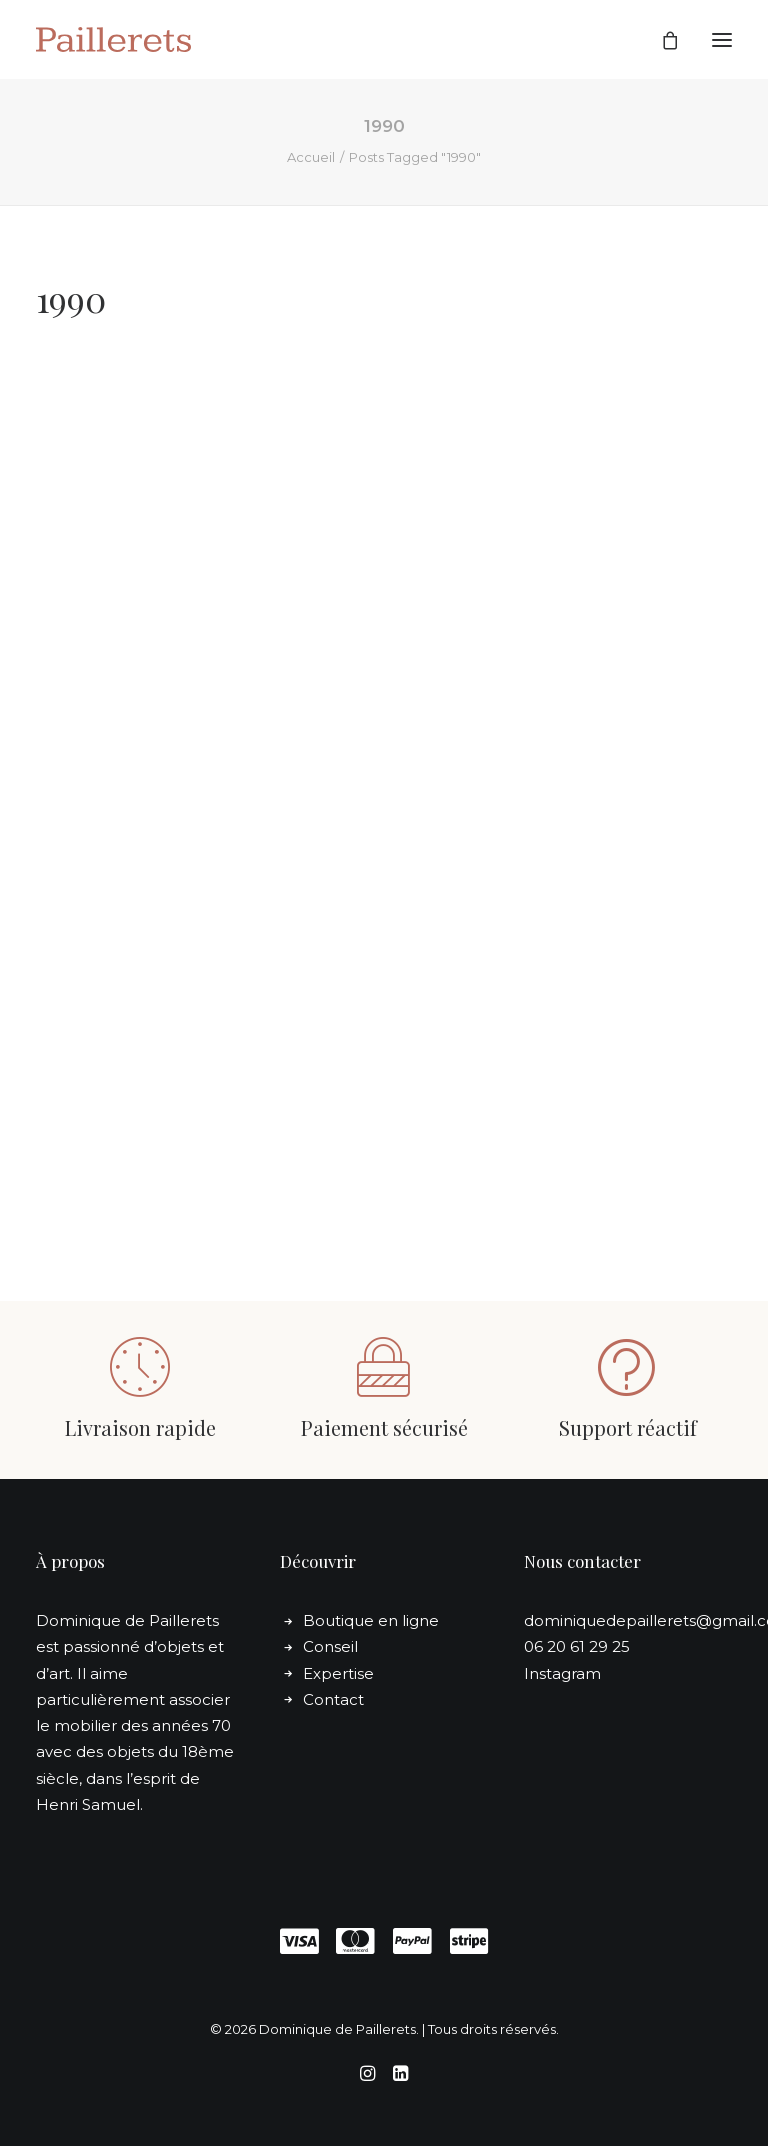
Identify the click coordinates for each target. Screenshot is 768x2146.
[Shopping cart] (661, 40)
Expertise (338, 1673)
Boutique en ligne (371, 1620)
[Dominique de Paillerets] (113, 39)
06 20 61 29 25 (577, 1646)
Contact (333, 1699)
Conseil (330, 1646)
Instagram (562, 1673)
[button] (722, 39)
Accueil (311, 157)
